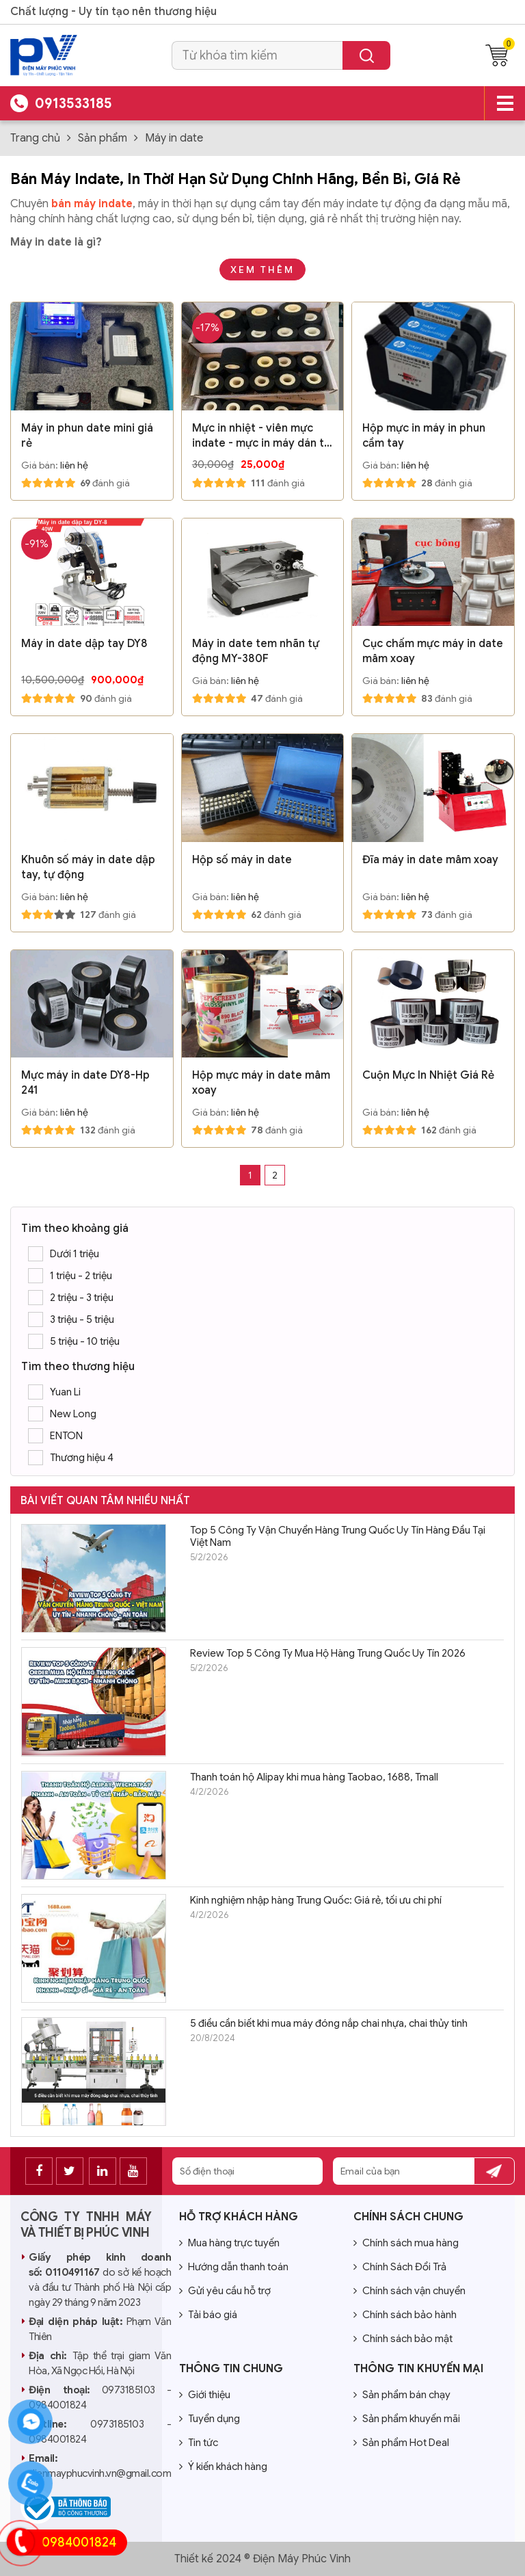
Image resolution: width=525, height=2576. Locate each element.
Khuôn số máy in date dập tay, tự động (88, 867)
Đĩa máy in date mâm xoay (430, 860)
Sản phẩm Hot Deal (401, 2442)
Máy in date (174, 138)
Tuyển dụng (209, 2419)
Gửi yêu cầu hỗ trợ (225, 2291)
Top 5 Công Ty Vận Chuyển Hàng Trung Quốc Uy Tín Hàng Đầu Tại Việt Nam (337, 1536)
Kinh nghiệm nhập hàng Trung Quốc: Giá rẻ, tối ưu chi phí (316, 1900)
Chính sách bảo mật (403, 2338)
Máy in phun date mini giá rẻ (87, 435)
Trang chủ (35, 138)
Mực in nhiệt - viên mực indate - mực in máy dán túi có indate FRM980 (262, 436)
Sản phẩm (102, 138)
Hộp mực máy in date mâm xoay (261, 1082)
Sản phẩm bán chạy (401, 2395)
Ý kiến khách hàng (223, 2466)
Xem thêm (262, 269)
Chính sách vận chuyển (409, 2291)
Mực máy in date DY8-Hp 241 (85, 1082)
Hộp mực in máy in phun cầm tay (423, 435)
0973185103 (128, 2390)
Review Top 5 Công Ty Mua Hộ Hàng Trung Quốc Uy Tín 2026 (328, 1653)
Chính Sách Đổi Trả (399, 2267)
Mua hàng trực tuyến (229, 2243)
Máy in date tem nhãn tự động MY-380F (255, 651)
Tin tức (198, 2442)
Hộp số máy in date (242, 860)
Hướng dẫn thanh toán (233, 2267)
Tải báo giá (208, 2315)
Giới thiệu (204, 2395)
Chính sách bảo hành (405, 2315)
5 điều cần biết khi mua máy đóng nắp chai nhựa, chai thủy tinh (329, 2023)
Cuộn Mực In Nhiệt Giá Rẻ (428, 1075)
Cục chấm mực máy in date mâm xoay (432, 651)
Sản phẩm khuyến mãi (406, 2419)
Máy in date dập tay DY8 (84, 643)
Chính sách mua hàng (406, 2243)
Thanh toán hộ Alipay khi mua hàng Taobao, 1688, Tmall (314, 1777)
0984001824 (79, 2542)
